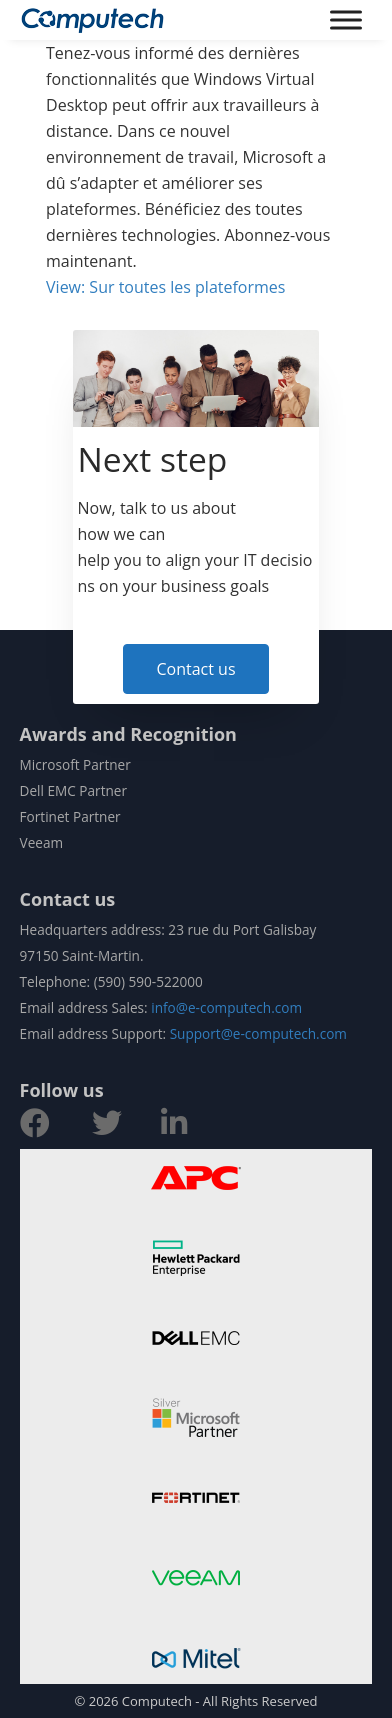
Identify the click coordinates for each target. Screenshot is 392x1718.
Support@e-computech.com (258, 1033)
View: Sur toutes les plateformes (165, 287)
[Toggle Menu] (346, 19)
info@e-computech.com (226, 1007)
